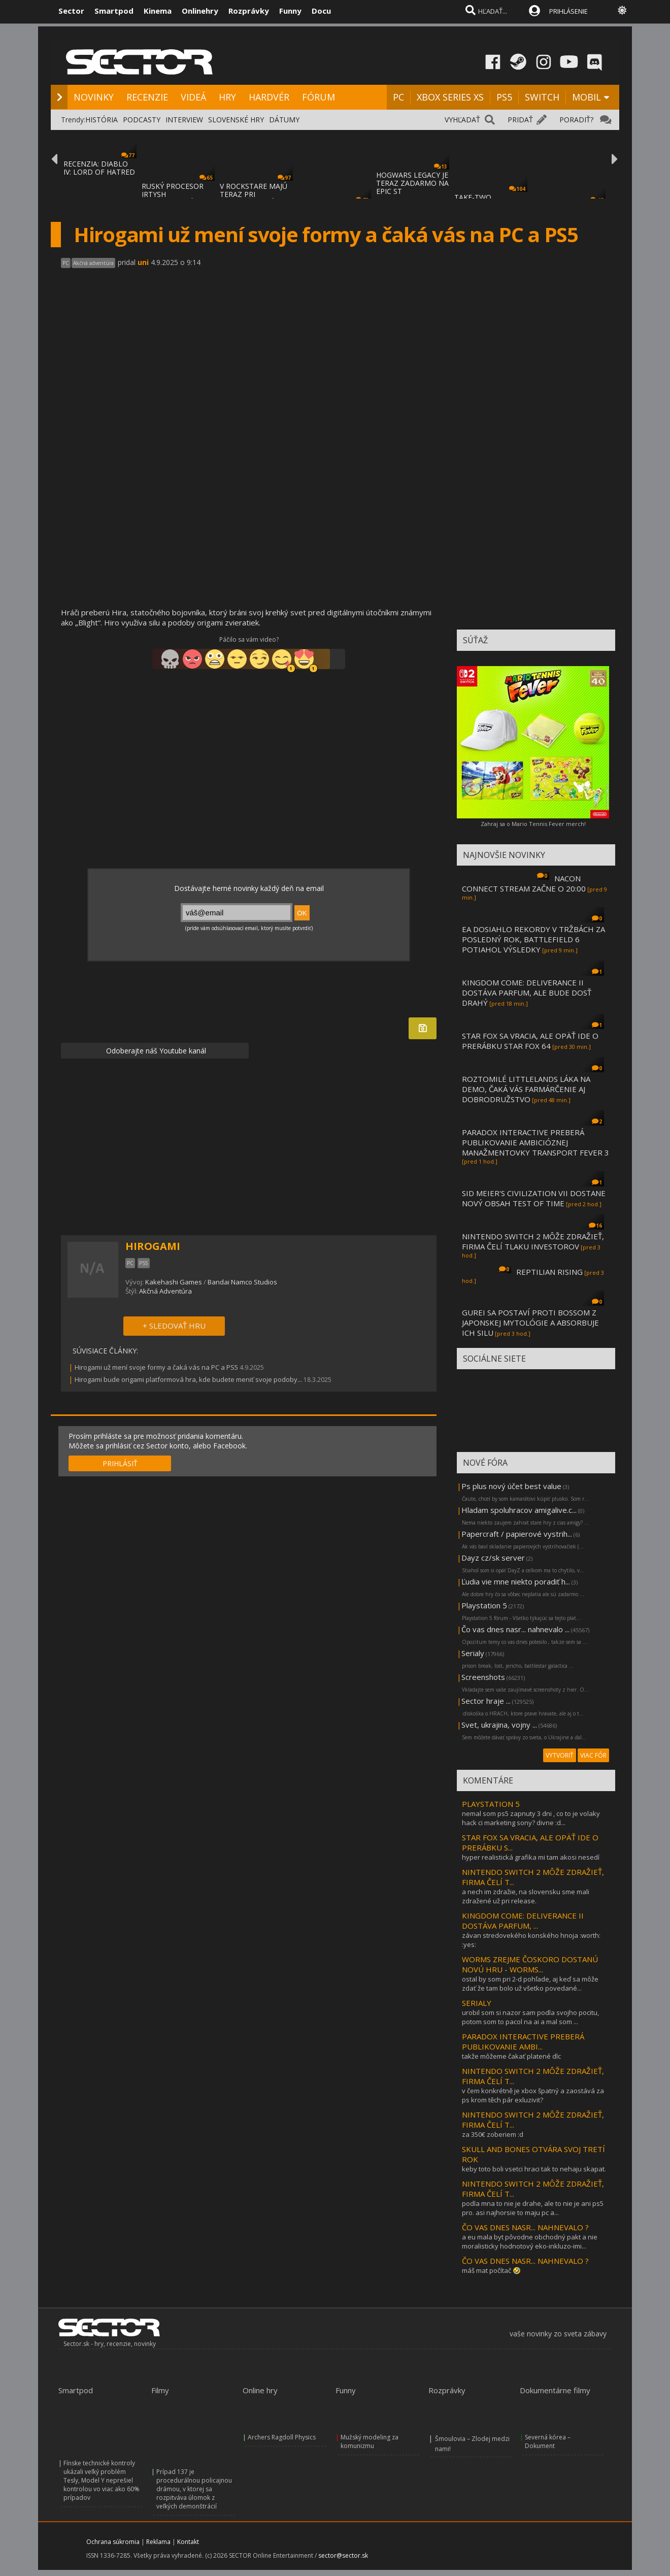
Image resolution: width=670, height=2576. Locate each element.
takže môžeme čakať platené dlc (511, 2056)
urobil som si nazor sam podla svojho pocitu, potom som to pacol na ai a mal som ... (530, 2017)
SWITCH (542, 97)
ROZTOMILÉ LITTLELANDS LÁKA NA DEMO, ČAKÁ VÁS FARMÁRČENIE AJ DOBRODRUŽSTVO (526, 1089)
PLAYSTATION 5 (491, 1804)
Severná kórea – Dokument (548, 2441)
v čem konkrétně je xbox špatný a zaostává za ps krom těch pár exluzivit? (533, 2095)
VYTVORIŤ (560, 1755)
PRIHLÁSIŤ (120, 1463)
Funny (290, 11)
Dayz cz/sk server (493, 1558)
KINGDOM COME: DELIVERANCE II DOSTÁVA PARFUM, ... (523, 1920)
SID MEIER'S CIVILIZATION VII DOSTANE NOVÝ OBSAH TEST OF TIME (534, 1198)
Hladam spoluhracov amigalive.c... (519, 1510)
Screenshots (483, 1677)
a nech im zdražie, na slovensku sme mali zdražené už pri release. (525, 1896)
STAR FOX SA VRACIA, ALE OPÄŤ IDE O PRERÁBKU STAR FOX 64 (530, 1041)
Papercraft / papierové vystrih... (516, 1534)
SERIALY (476, 2003)
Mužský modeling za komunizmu (369, 2441)
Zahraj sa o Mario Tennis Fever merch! (533, 824)
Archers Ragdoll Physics (282, 2437)
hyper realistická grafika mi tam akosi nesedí (530, 1857)
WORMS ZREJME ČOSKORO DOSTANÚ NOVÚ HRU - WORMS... (530, 1964)
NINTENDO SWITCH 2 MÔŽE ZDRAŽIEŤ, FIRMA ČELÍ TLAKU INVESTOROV (533, 1241)
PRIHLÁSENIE (568, 11)
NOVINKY (94, 97)
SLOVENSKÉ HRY (236, 119)
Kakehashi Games (173, 1281)
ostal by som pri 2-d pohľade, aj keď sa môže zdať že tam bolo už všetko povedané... (530, 1983)
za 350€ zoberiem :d (492, 2134)
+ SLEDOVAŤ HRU (174, 1325)
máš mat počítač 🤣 (491, 2270)
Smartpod (113, 11)
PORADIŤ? (576, 119)
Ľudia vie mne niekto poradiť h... (515, 1581)
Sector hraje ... (486, 1701)
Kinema (158, 11)
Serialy (472, 1653)
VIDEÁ (193, 97)
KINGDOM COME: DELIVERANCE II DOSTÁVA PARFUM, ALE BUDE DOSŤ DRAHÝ (526, 992)
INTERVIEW (184, 119)
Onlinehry (200, 11)
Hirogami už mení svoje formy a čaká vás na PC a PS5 (156, 1367)
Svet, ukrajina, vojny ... (499, 1725)
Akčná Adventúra (165, 1291)
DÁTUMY (284, 119)
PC (398, 97)
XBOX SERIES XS (450, 97)
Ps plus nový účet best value (511, 1486)
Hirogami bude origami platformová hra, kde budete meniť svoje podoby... (188, 1379)
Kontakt (188, 2541)
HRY (227, 97)
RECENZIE (147, 97)
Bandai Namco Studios (242, 1281)
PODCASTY (141, 119)
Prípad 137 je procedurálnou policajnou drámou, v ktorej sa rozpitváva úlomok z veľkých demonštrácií (194, 2489)
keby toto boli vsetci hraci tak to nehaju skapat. (534, 2168)
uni (143, 262)
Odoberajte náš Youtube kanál (155, 1050)
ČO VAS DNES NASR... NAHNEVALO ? (525, 2227)
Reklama (158, 2541)
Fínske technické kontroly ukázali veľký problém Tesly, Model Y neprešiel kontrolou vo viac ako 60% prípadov (101, 2480)
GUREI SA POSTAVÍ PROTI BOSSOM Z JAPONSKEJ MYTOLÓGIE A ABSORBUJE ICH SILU (530, 1322)
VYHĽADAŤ (462, 119)
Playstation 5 (484, 1605)
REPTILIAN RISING (549, 1272)
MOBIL (586, 97)
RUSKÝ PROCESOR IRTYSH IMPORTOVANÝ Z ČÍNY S (173, 198)
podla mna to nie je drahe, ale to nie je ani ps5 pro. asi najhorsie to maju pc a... (533, 2208)
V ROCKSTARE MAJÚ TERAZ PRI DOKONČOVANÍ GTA (254, 194)
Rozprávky (248, 11)
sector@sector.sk (343, 2555)
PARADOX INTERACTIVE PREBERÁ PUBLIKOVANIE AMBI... (523, 2041)
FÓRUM (318, 97)
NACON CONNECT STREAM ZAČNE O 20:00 (524, 883)
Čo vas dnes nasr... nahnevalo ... (515, 1629)
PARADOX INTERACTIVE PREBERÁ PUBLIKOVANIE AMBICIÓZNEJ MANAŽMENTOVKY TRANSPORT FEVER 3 (535, 1142)
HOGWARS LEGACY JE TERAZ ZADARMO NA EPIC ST (412, 183)
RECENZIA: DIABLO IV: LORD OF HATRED (99, 168)
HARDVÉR (269, 97)
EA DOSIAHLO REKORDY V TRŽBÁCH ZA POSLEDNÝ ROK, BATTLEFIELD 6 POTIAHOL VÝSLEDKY (533, 939)
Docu (321, 11)
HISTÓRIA (101, 119)
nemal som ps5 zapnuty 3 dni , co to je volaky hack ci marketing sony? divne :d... (531, 1818)
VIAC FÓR (593, 1755)
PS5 (504, 97)
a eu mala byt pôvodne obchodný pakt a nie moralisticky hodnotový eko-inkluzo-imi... (529, 2241)
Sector (71, 11)
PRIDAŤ (520, 119)
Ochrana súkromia (113, 2541)
